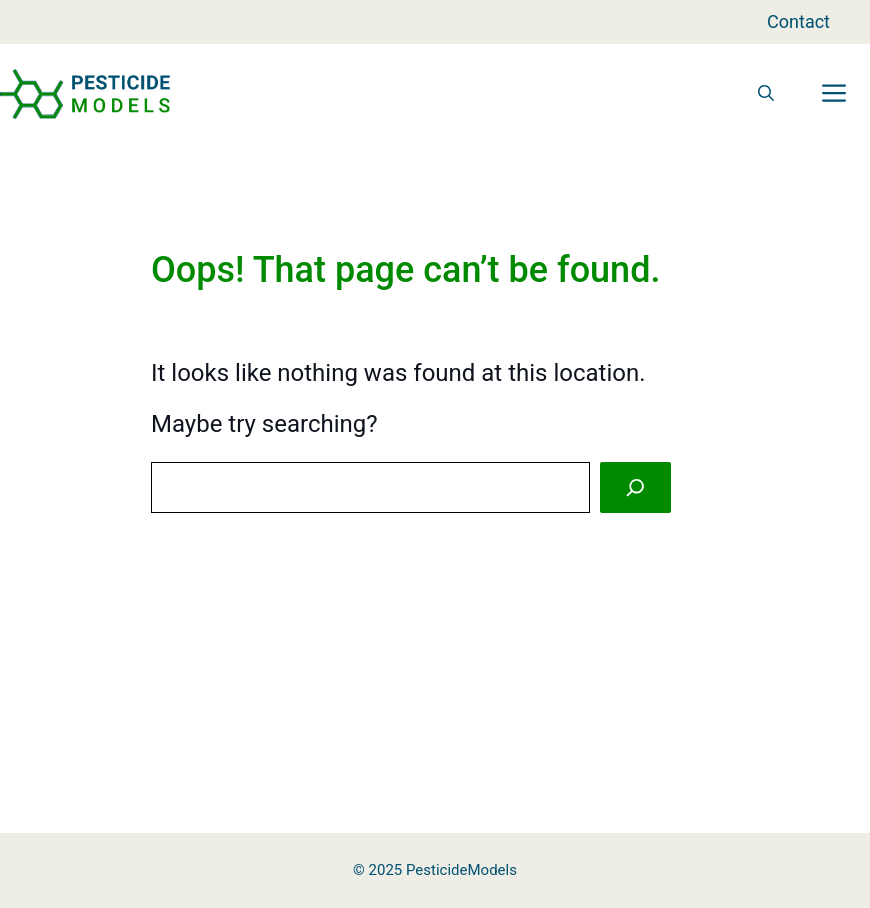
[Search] (635, 487)
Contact (798, 21)
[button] (766, 94)
